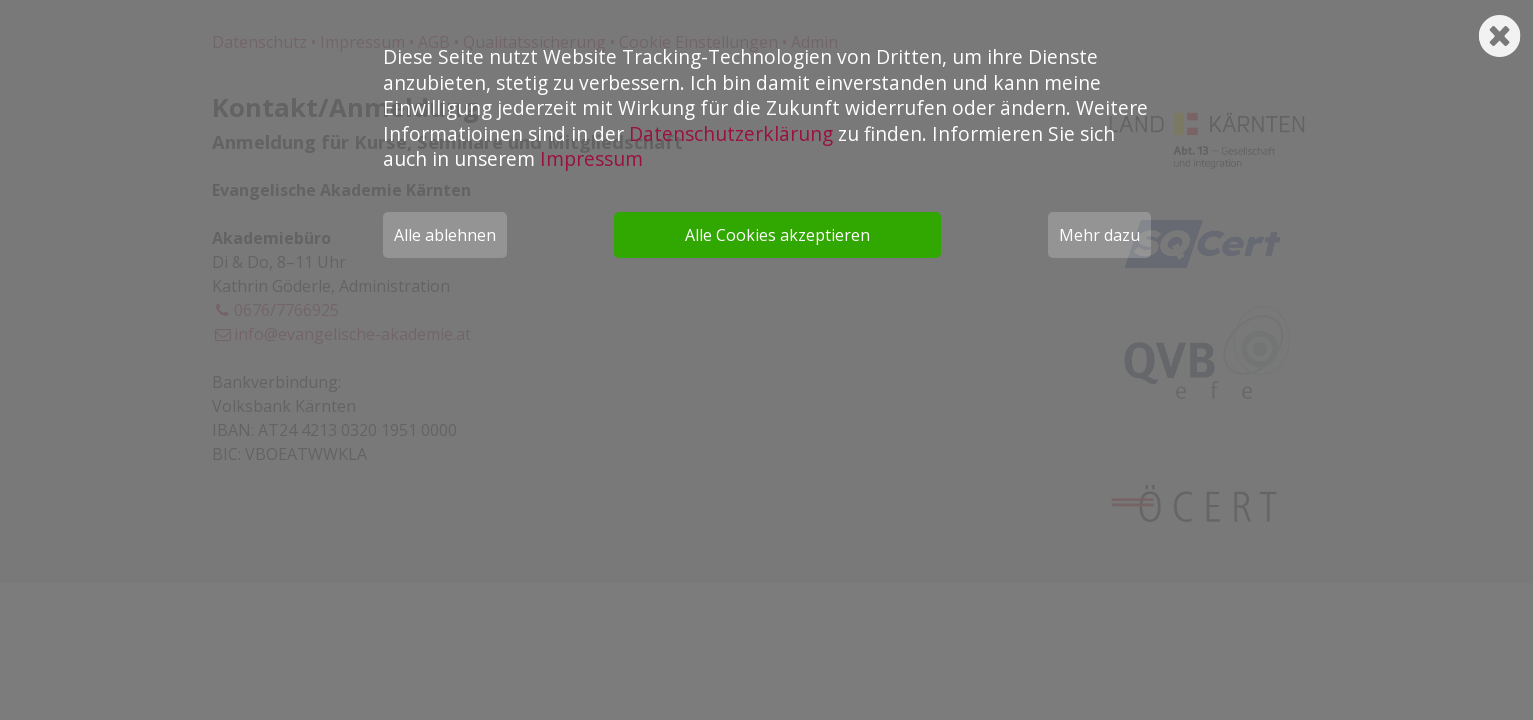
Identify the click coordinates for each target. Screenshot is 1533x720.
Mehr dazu (1099, 235)
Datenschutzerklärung (731, 133)
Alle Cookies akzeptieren (777, 235)
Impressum (591, 158)
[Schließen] (1499, 29)
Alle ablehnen (445, 235)
